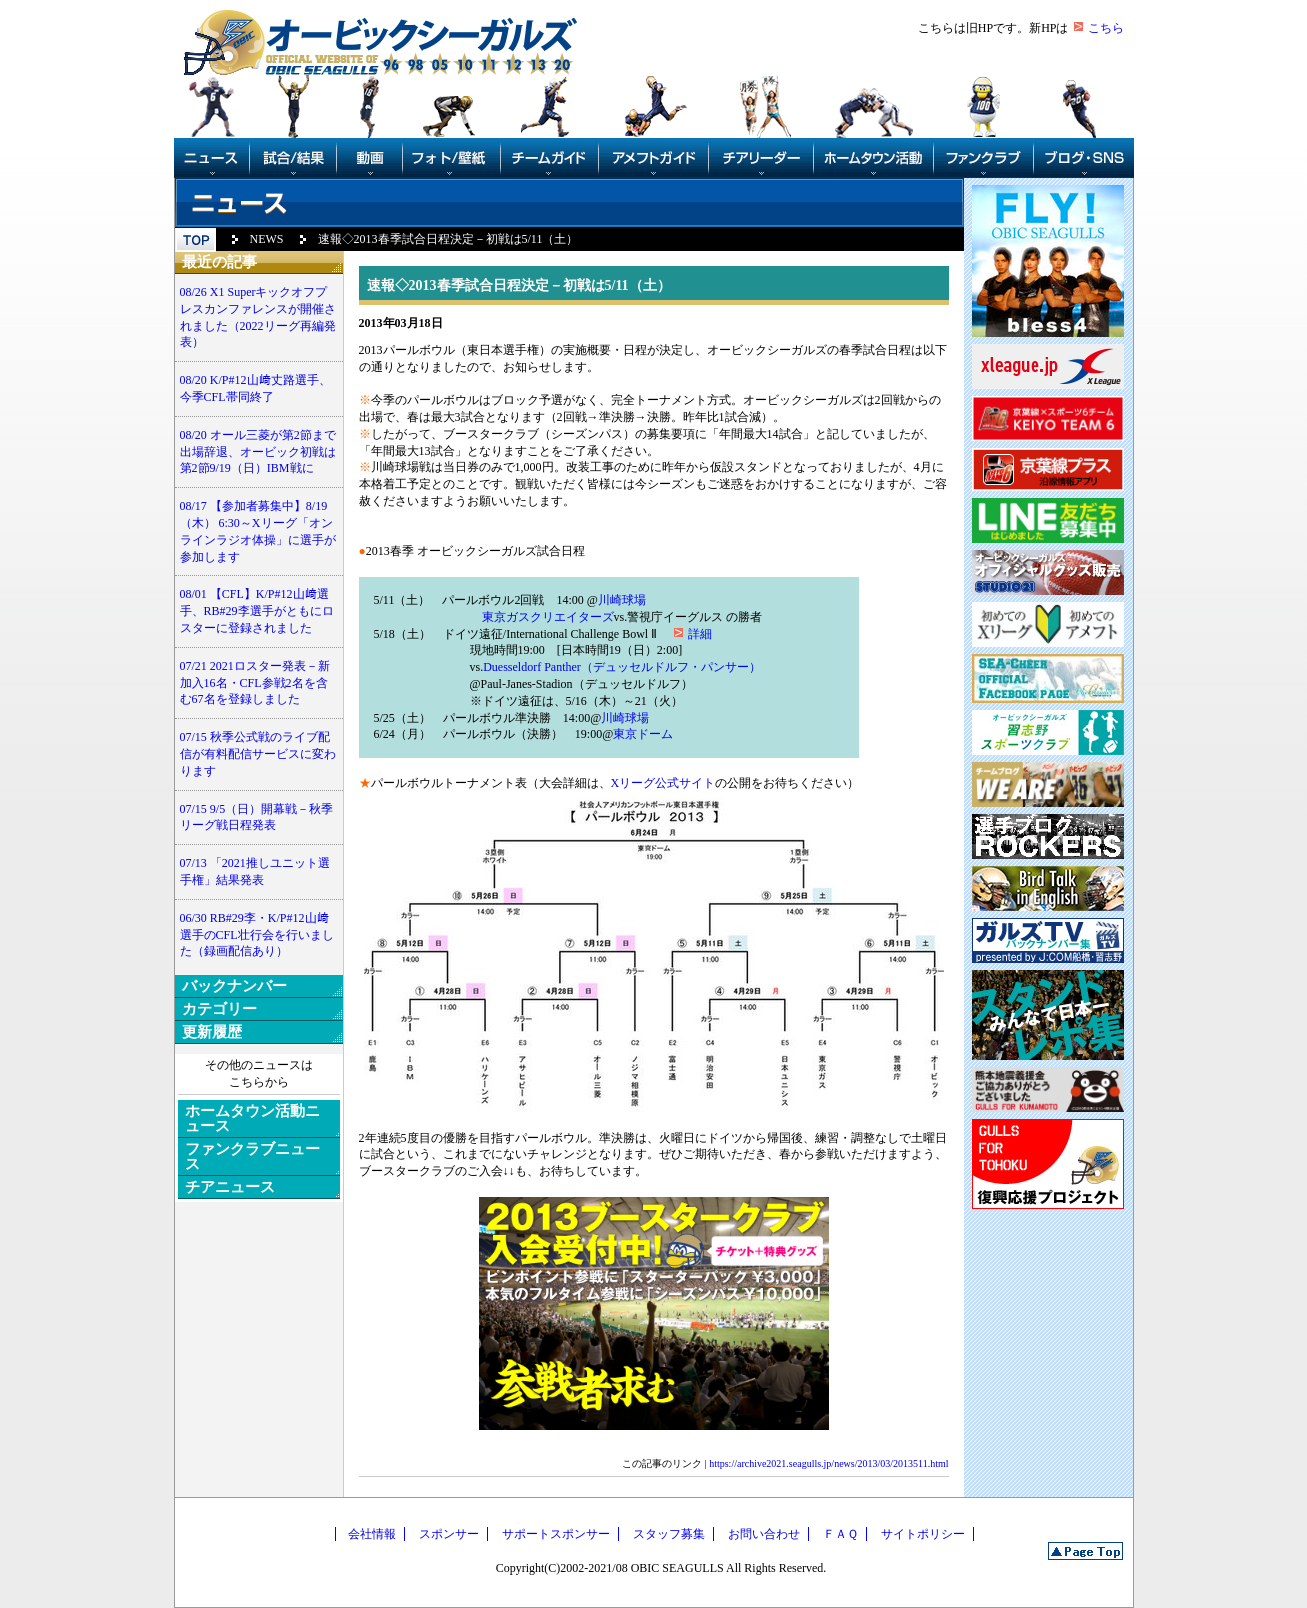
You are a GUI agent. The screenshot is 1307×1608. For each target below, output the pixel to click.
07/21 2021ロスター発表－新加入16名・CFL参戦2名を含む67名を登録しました (255, 683)
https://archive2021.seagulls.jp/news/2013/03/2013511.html (828, 1463)
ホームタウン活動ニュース (252, 1118)
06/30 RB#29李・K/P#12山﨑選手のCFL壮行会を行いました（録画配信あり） (257, 935)
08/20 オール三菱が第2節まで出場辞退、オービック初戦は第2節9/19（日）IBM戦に (258, 452)
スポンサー (449, 1534)
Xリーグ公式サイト (663, 783)
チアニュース (230, 1187)
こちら (1106, 28)
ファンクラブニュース (252, 1156)
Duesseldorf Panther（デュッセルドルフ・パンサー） (622, 667)
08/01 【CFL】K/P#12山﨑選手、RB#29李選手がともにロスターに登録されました (257, 611)
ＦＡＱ (840, 1534)
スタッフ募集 (669, 1534)
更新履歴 (212, 1032)
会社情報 (372, 1534)
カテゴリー (219, 1009)
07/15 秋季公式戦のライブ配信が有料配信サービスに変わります (258, 754)
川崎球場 (622, 600)
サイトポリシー (923, 1534)
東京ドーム (643, 734)
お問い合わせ (764, 1534)
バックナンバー (234, 986)
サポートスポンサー (556, 1534)
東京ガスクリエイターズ (548, 617)
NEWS (267, 239)
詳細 (700, 634)
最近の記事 (219, 262)
